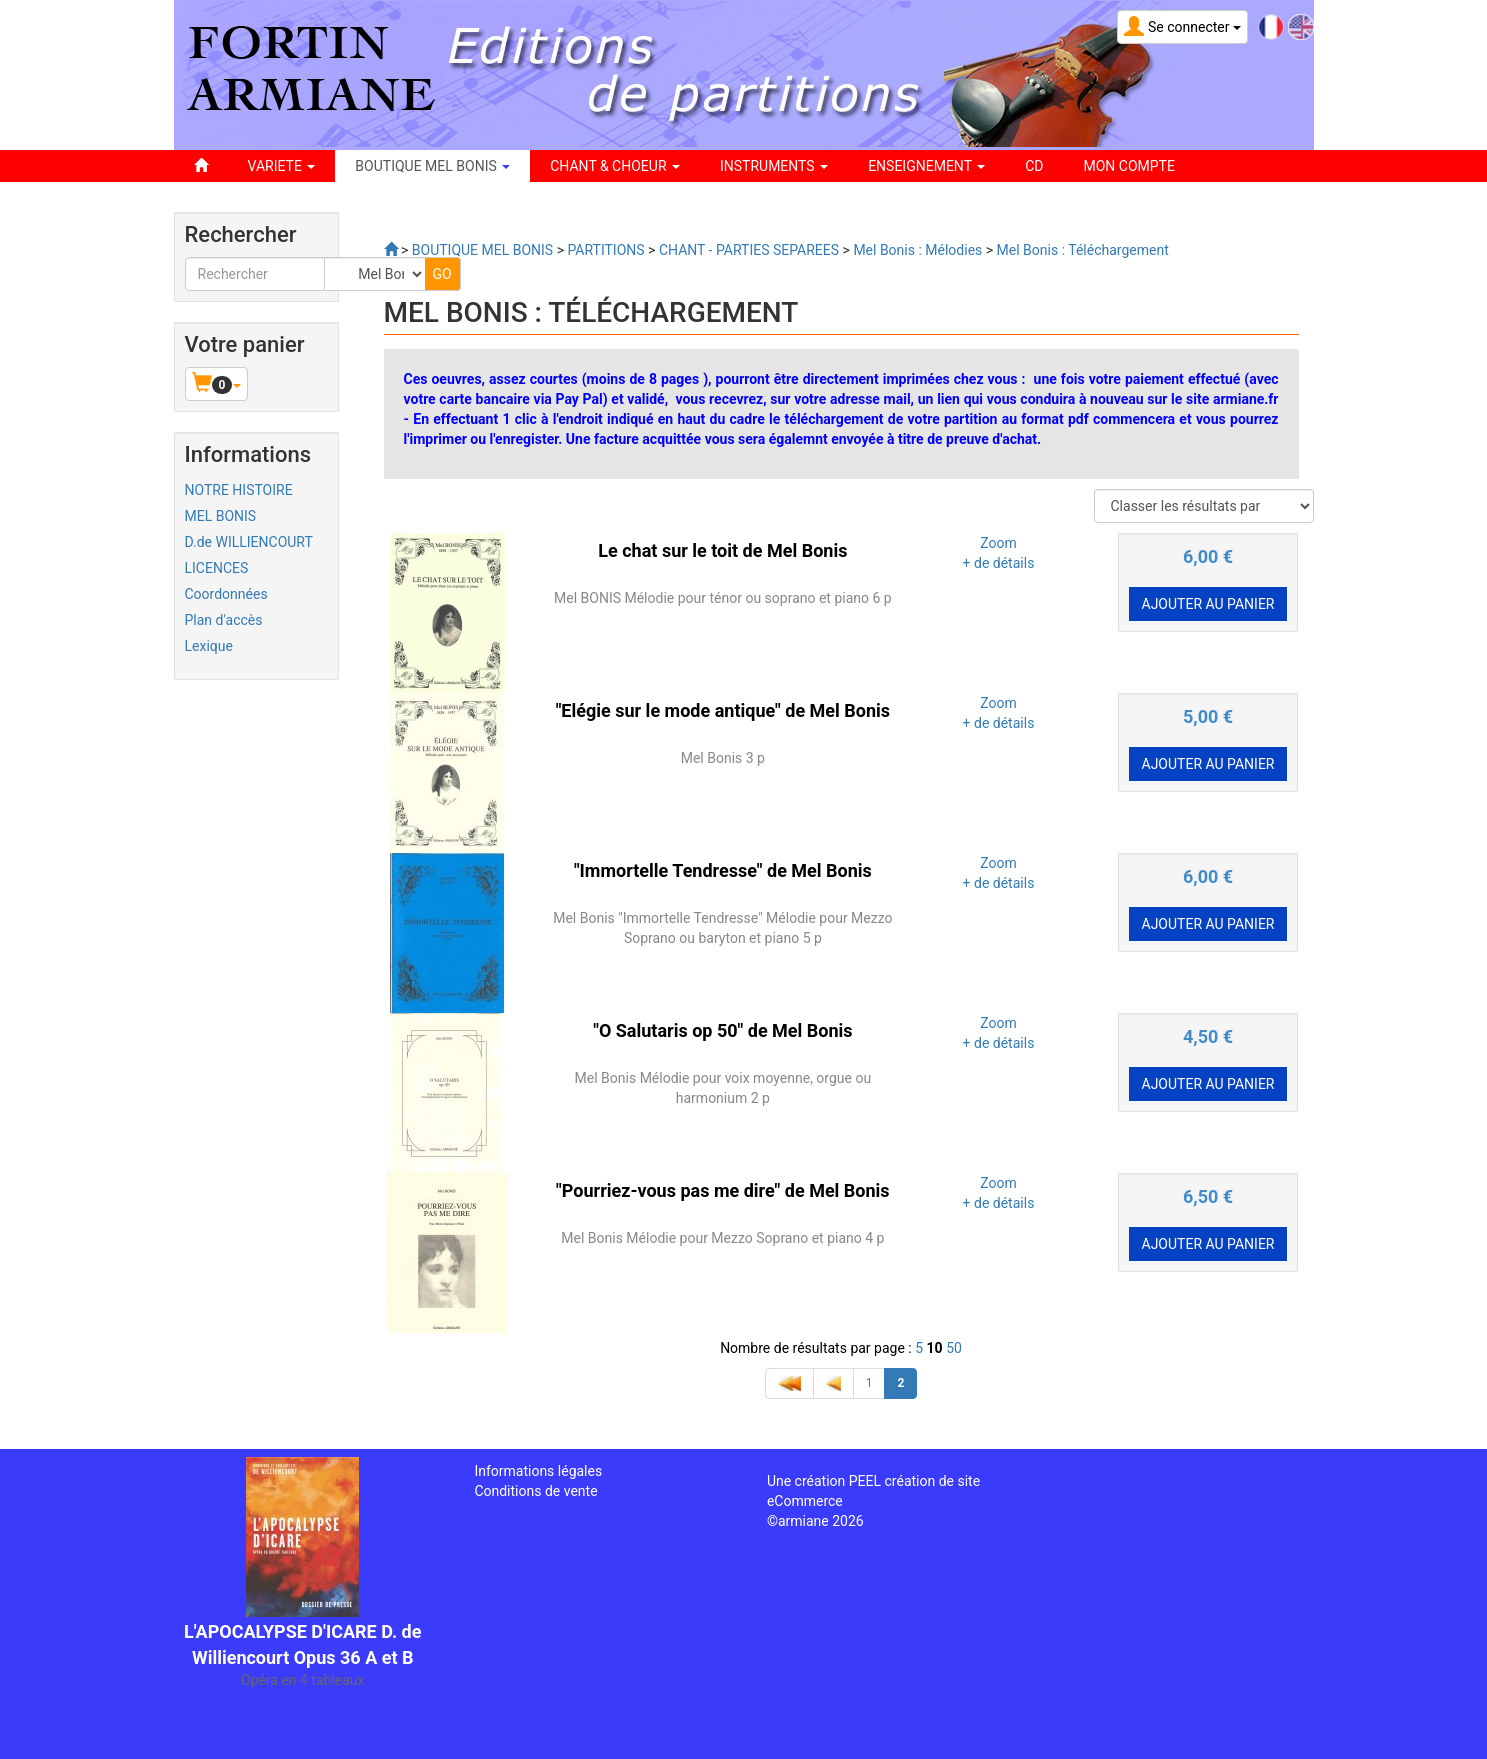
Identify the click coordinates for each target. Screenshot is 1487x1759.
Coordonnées (226, 594)
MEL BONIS (221, 516)
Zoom (998, 543)
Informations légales (538, 1471)
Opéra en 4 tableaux (303, 1680)
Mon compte (1129, 166)
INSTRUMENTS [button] (774, 166)
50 (954, 1348)
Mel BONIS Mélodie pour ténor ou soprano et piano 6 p (723, 598)
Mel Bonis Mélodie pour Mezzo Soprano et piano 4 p (722, 1238)
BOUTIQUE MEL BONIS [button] (432, 166)
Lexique (209, 646)
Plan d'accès (224, 620)
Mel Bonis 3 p (723, 758)
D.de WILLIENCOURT (249, 542)
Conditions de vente (535, 1491)
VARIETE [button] (282, 166)
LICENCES (217, 568)
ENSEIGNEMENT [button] (926, 166)
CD (1034, 166)
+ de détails (999, 563)
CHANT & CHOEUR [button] (615, 166)
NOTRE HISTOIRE (239, 490)
